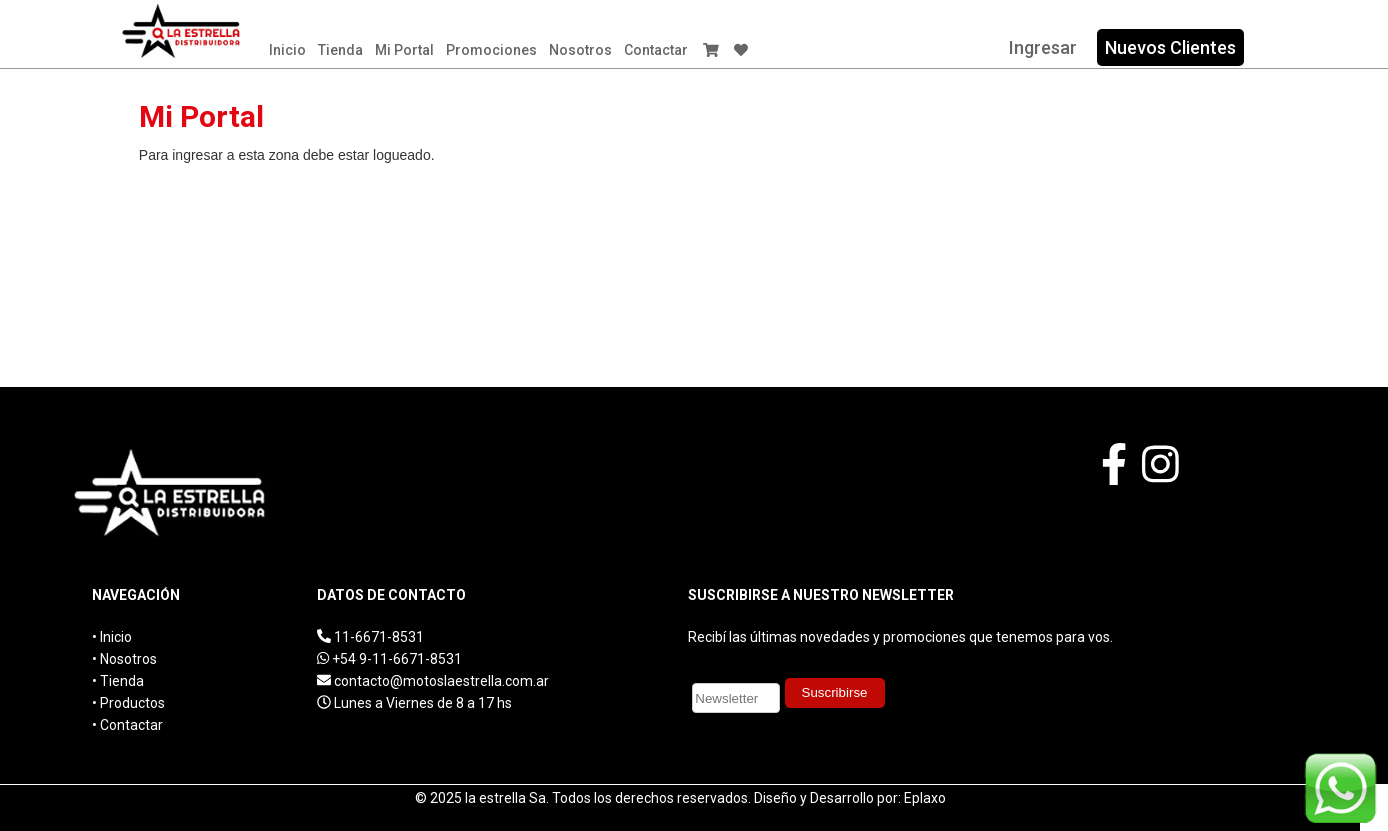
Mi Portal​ (404, 50)
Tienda (340, 50)
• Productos (128, 703)
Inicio (287, 50)
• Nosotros (124, 659)
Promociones (491, 50)
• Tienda (118, 681)
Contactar (656, 50)
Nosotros (580, 50)
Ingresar (1043, 47)
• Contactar (127, 725)
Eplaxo (925, 798)
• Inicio (112, 637)
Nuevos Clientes (1170, 47)
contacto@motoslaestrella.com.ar (441, 681)
